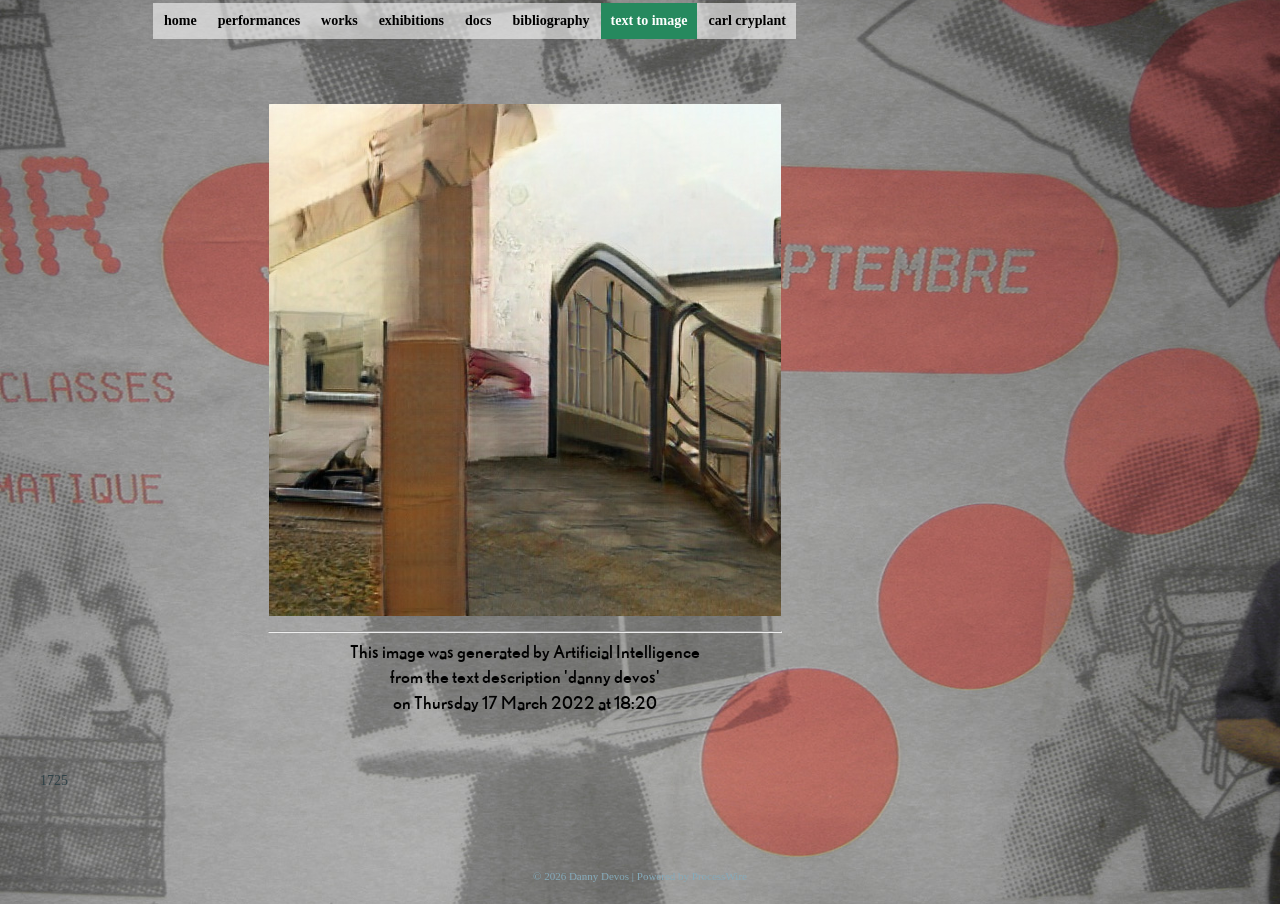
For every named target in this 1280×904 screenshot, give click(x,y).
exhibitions (411, 20)
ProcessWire (719, 876)
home (180, 20)
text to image (649, 20)
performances (259, 20)
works (339, 20)
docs (478, 20)
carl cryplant (746, 20)
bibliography (550, 20)
